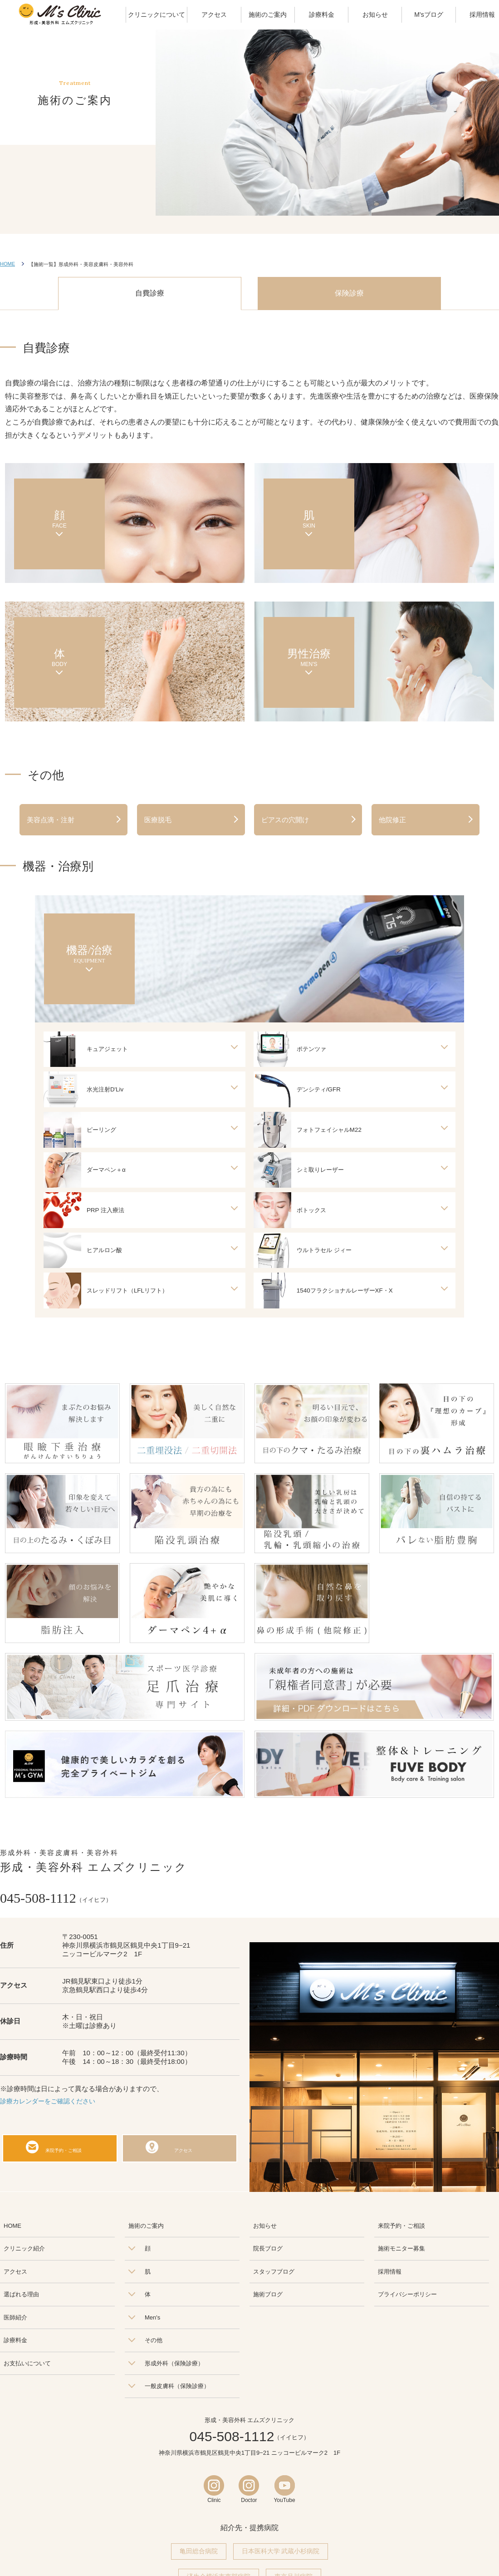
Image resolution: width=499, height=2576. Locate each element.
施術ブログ (268, 2297)
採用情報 (389, 2274)
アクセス (185, 2151)
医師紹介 (15, 2320)
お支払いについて (27, 2366)
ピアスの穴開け (285, 820)
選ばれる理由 (21, 2297)
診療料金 (15, 2343)
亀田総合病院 (199, 2554)
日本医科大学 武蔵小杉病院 (281, 2554)
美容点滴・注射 (50, 820)
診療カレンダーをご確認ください (51, 2103)
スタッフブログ (273, 2274)
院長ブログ (268, 2251)
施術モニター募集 (401, 2251)
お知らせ (265, 2229)
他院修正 (392, 820)
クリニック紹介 (24, 2251)
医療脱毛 (157, 820)
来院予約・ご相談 (65, 2151)
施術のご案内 (146, 2229)
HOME (7, 263)
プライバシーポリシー (407, 2297)
